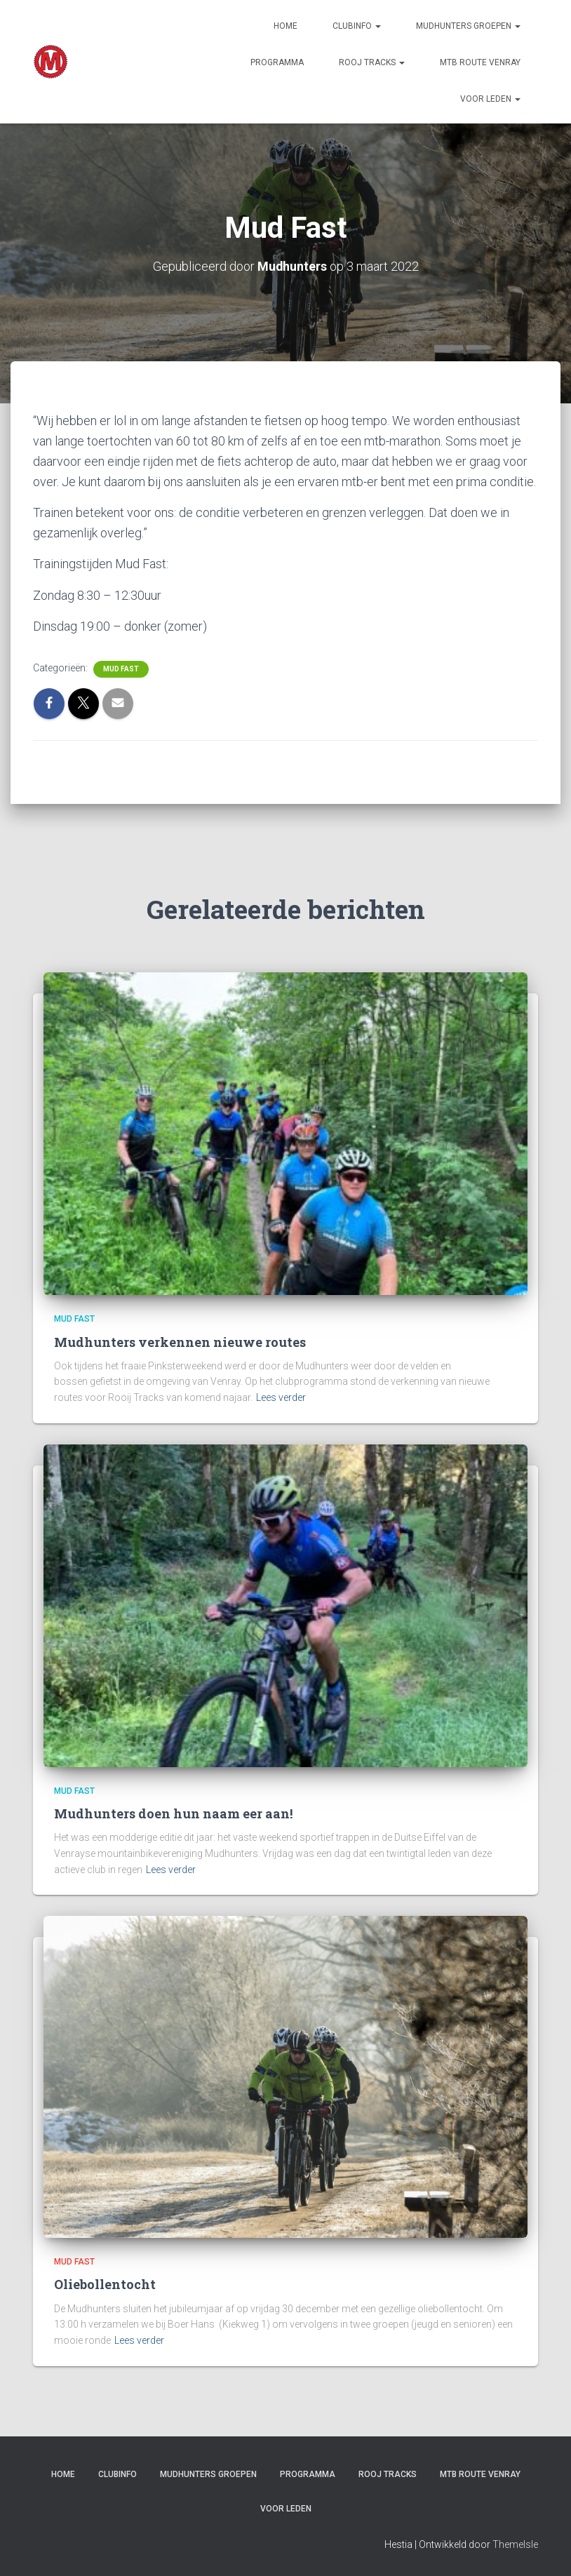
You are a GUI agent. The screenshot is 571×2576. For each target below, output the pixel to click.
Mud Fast (121, 668)
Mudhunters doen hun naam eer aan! (173, 1813)
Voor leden (490, 99)
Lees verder (281, 1397)
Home (285, 26)
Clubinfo (356, 26)
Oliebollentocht (105, 2284)
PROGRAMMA (277, 62)
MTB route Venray (480, 62)
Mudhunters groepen (468, 26)
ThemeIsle (515, 2544)
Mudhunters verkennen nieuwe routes (180, 1342)
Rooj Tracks (372, 62)
